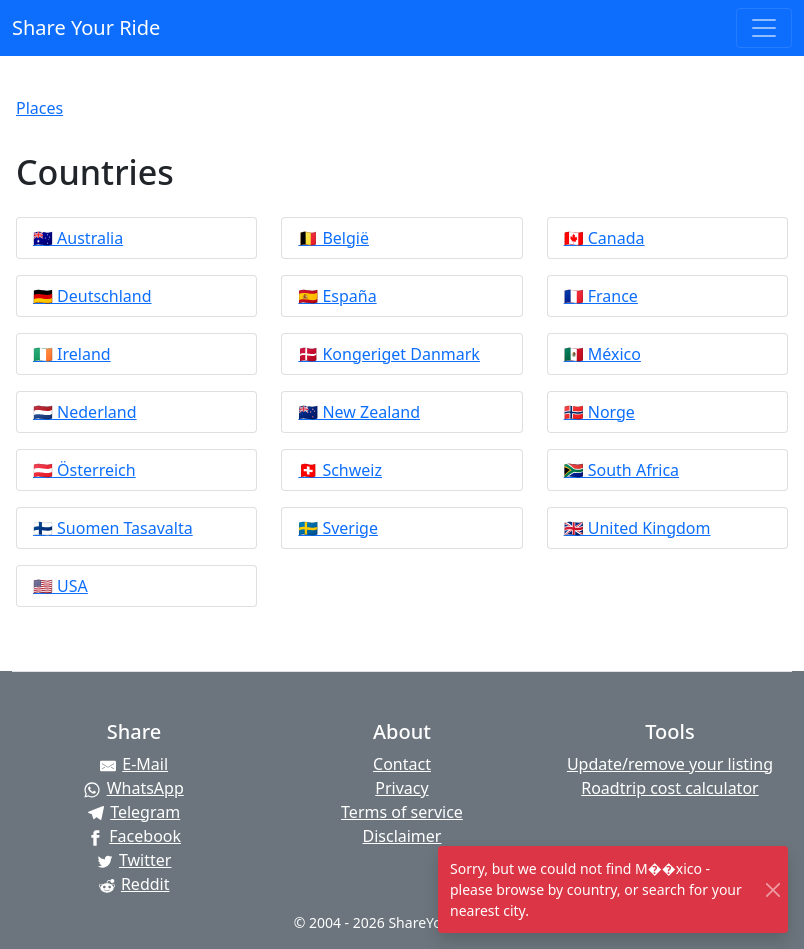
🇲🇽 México (602, 354)
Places (39, 108)
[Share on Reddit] (134, 884)
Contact (402, 764)
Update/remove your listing (670, 764)
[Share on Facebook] (134, 836)
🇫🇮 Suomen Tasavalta (113, 528)
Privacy (401, 788)
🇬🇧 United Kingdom (637, 528)
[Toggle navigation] (764, 28)
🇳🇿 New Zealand (359, 412)
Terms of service (402, 812)
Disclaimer (401, 836)
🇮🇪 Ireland (72, 354)
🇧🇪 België (333, 238)
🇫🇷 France (601, 296)
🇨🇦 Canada (604, 238)
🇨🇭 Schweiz (340, 470)
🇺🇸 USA (60, 586)
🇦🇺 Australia (78, 238)
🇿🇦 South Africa (621, 470)
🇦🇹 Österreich (84, 470)
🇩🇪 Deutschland (92, 296)
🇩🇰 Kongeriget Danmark (389, 354)
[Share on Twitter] (134, 860)
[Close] (773, 889)
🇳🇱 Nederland (85, 412)
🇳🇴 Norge (599, 412)
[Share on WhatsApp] (134, 788)
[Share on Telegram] (134, 812)
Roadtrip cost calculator (669, 788)
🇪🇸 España (337, 296)
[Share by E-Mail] (134, 764)
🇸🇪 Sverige (338, 528)
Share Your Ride (86, 27)
